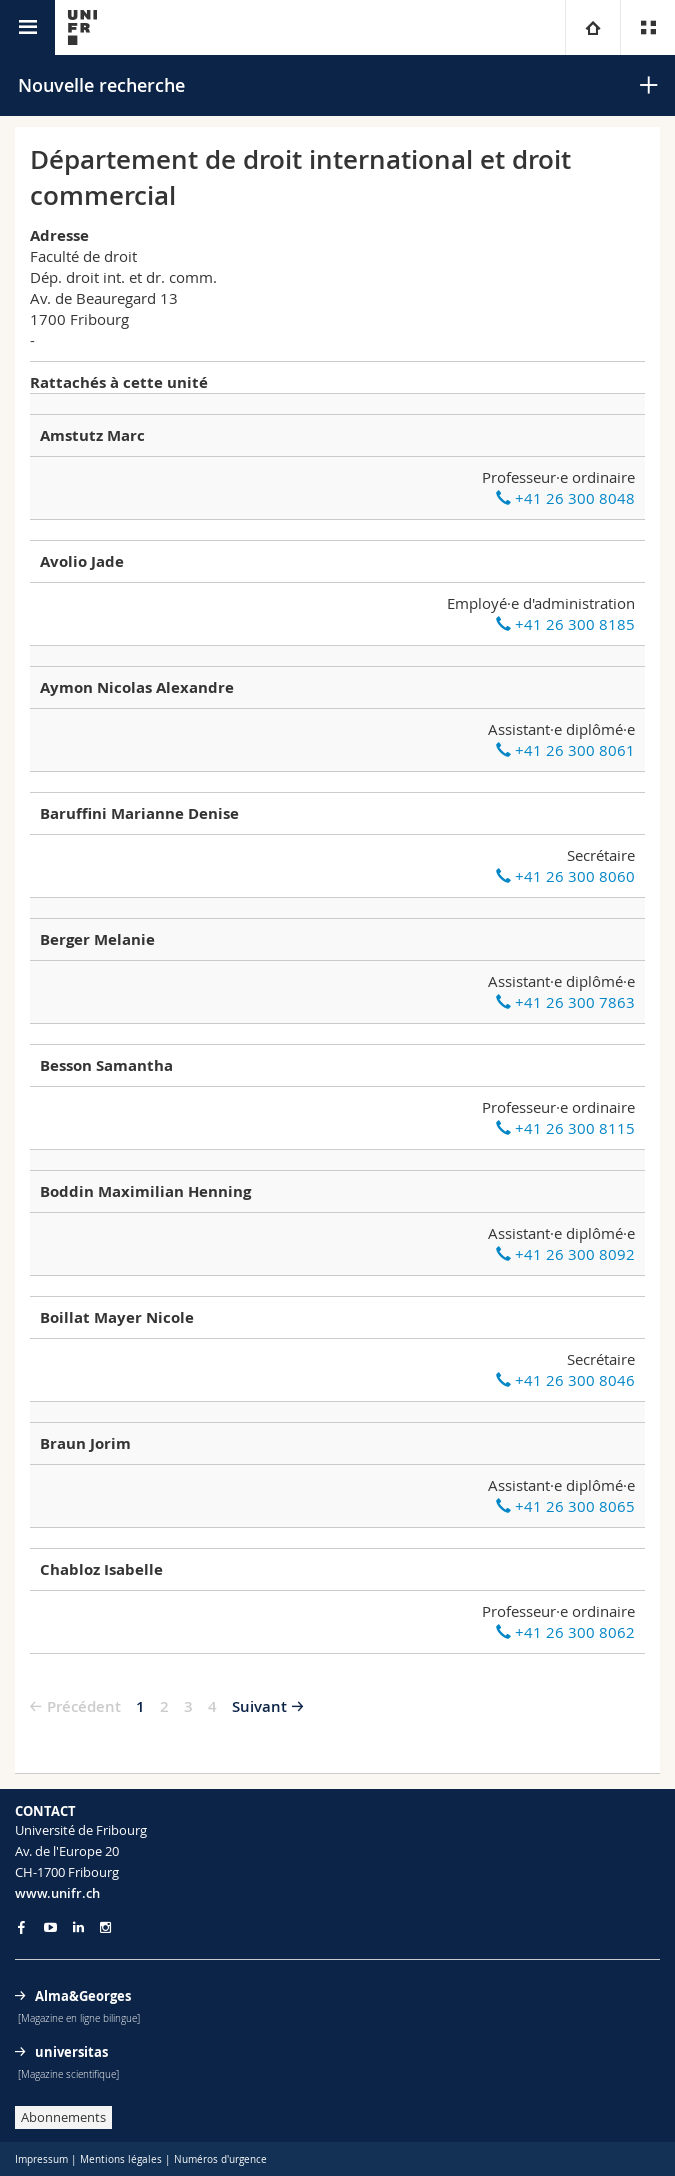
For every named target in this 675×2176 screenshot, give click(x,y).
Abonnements (63, 2117)
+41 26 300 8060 (565, 876)
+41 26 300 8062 (565, 1632)
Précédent (84, 1706)
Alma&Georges (83, 1996)
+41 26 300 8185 (565, 624)
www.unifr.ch (57, 1893)
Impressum (41, 2159)
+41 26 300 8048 (565, 498)
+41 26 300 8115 (565, 1128)
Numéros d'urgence (220, 2159)
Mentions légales (121, 2159)
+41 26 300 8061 (565, 750)
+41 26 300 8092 (565, 1254)
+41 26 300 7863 (565, 1002)
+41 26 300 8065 (565, 1506)
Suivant (259, 1706)
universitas (71, 2052)
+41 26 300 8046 (565, 1380)
